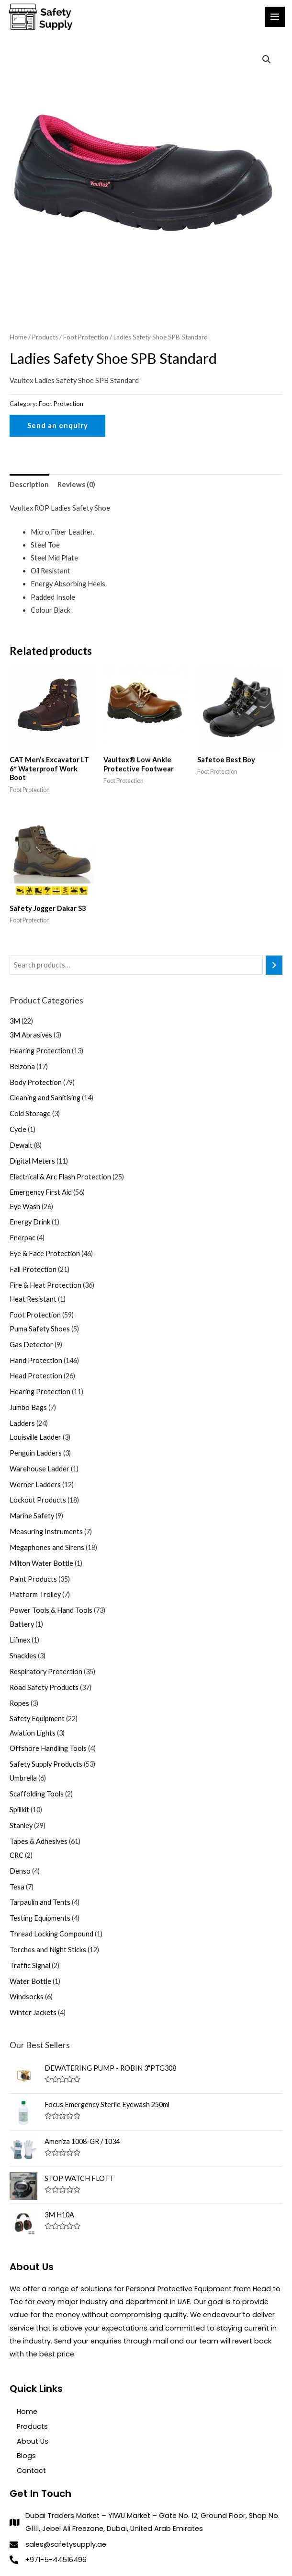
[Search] (274, 965)
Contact (31, 2470)
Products (45, 337)
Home (18, 337)
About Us (32, 2441)
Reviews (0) (76, 484)
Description (29, 484)
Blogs (26, 2455)
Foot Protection (85, 337)
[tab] (29, 484)
